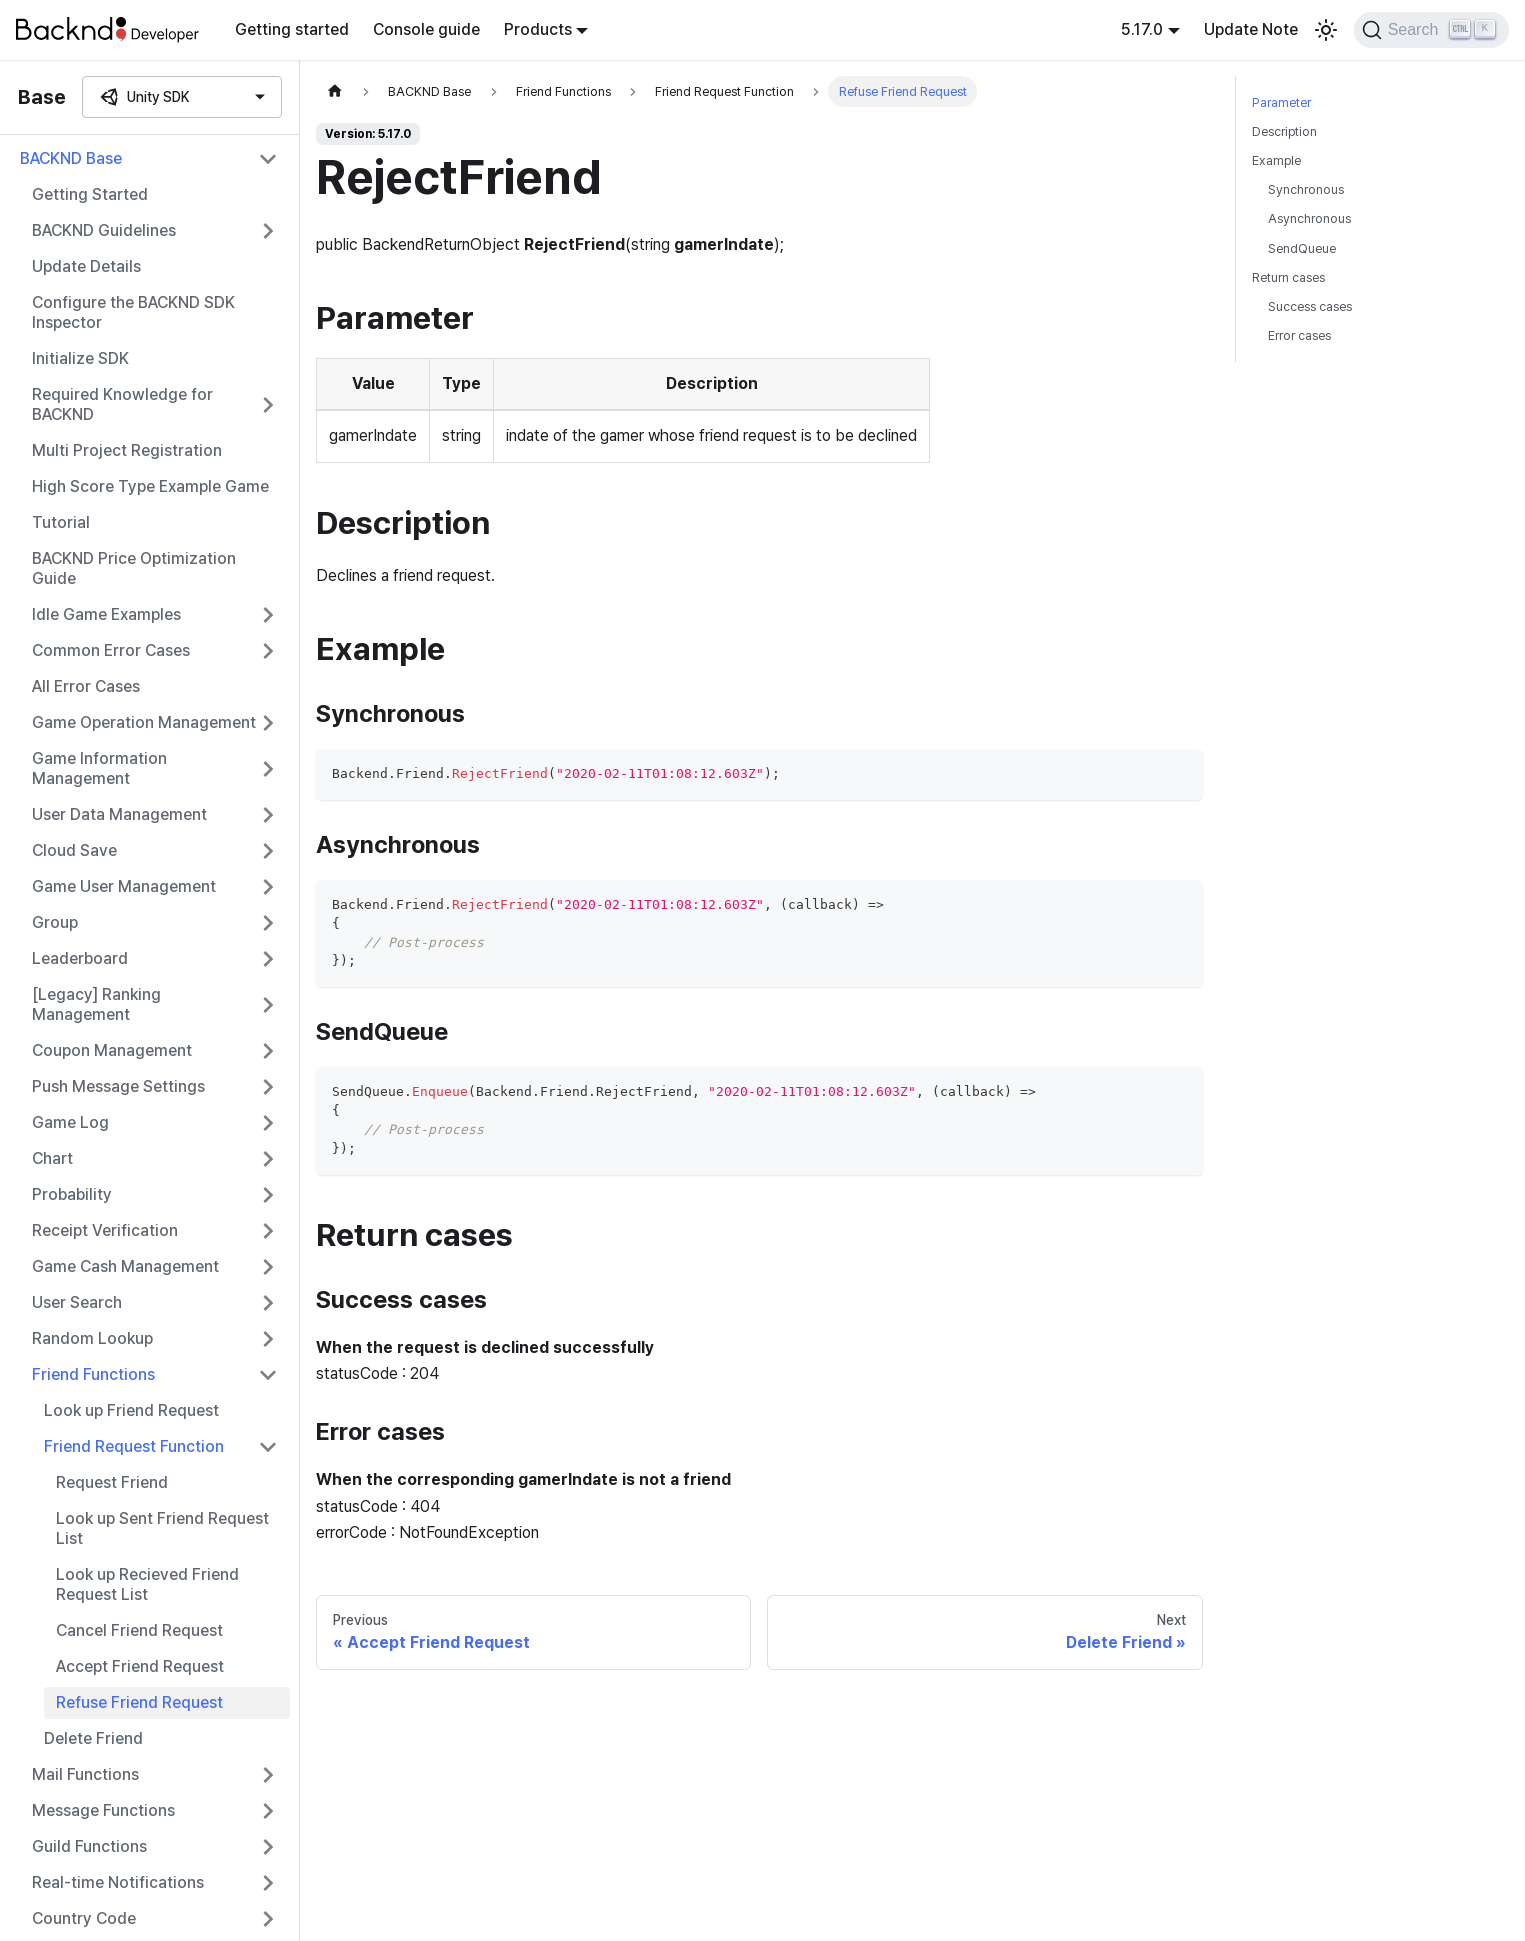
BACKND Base (71, 158)
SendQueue (1302, 248)
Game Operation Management (144, 722)
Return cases (1288, 277)
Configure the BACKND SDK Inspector (133, 312)
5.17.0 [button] (1142, 29)
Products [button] (538, 29)
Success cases (1310, 306)
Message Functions (103, 1810)
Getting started (292, 29)
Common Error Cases (111, 650)
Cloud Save (74, 850)
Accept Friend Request (140, 1666)
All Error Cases (86, 686)
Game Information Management (99, 768)
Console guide (426, 29)
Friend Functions (93, 1374)
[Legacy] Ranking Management (96, 1004)
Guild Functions (89, 1846)
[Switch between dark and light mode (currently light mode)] (1326, 30)
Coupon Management (112, 1050)
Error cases (1299, 335)
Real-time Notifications (118, 1882)
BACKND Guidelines (104, 230)
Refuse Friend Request (139, 1702)
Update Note (1251, 29)
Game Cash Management (125, 1266)
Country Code (84, 1918)
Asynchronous (1309, 218)
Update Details (86, 266)
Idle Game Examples (106, 614)
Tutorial (61, 522)
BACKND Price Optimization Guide (134, 568)
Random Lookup (92, 1338)
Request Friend (112, 1482)
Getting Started (90, 194)
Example (1276, 160)
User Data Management (119, 814)
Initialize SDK (80, 358)
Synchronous (1306, 189)
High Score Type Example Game (150, 486)
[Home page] (335, 91)
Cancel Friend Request (139, 1630)
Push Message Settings (118, 1086)
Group (55, 922)
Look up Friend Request (131, 1410)
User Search (77, 1302)
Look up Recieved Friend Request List (147, 1584)
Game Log (70, 1122)
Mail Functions (85, 1774)
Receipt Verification (105, 1230)
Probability (72, 1194)
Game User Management (124, 886)
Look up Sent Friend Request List (162, 1528)
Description (1284, 131)
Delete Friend (93, 1738)
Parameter (1281, 102)
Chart (52, 1158)
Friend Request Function (134, 1446)
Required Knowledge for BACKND (122, 404)
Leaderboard (80, 958)
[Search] (1431, 30)
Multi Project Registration (127, 450)
